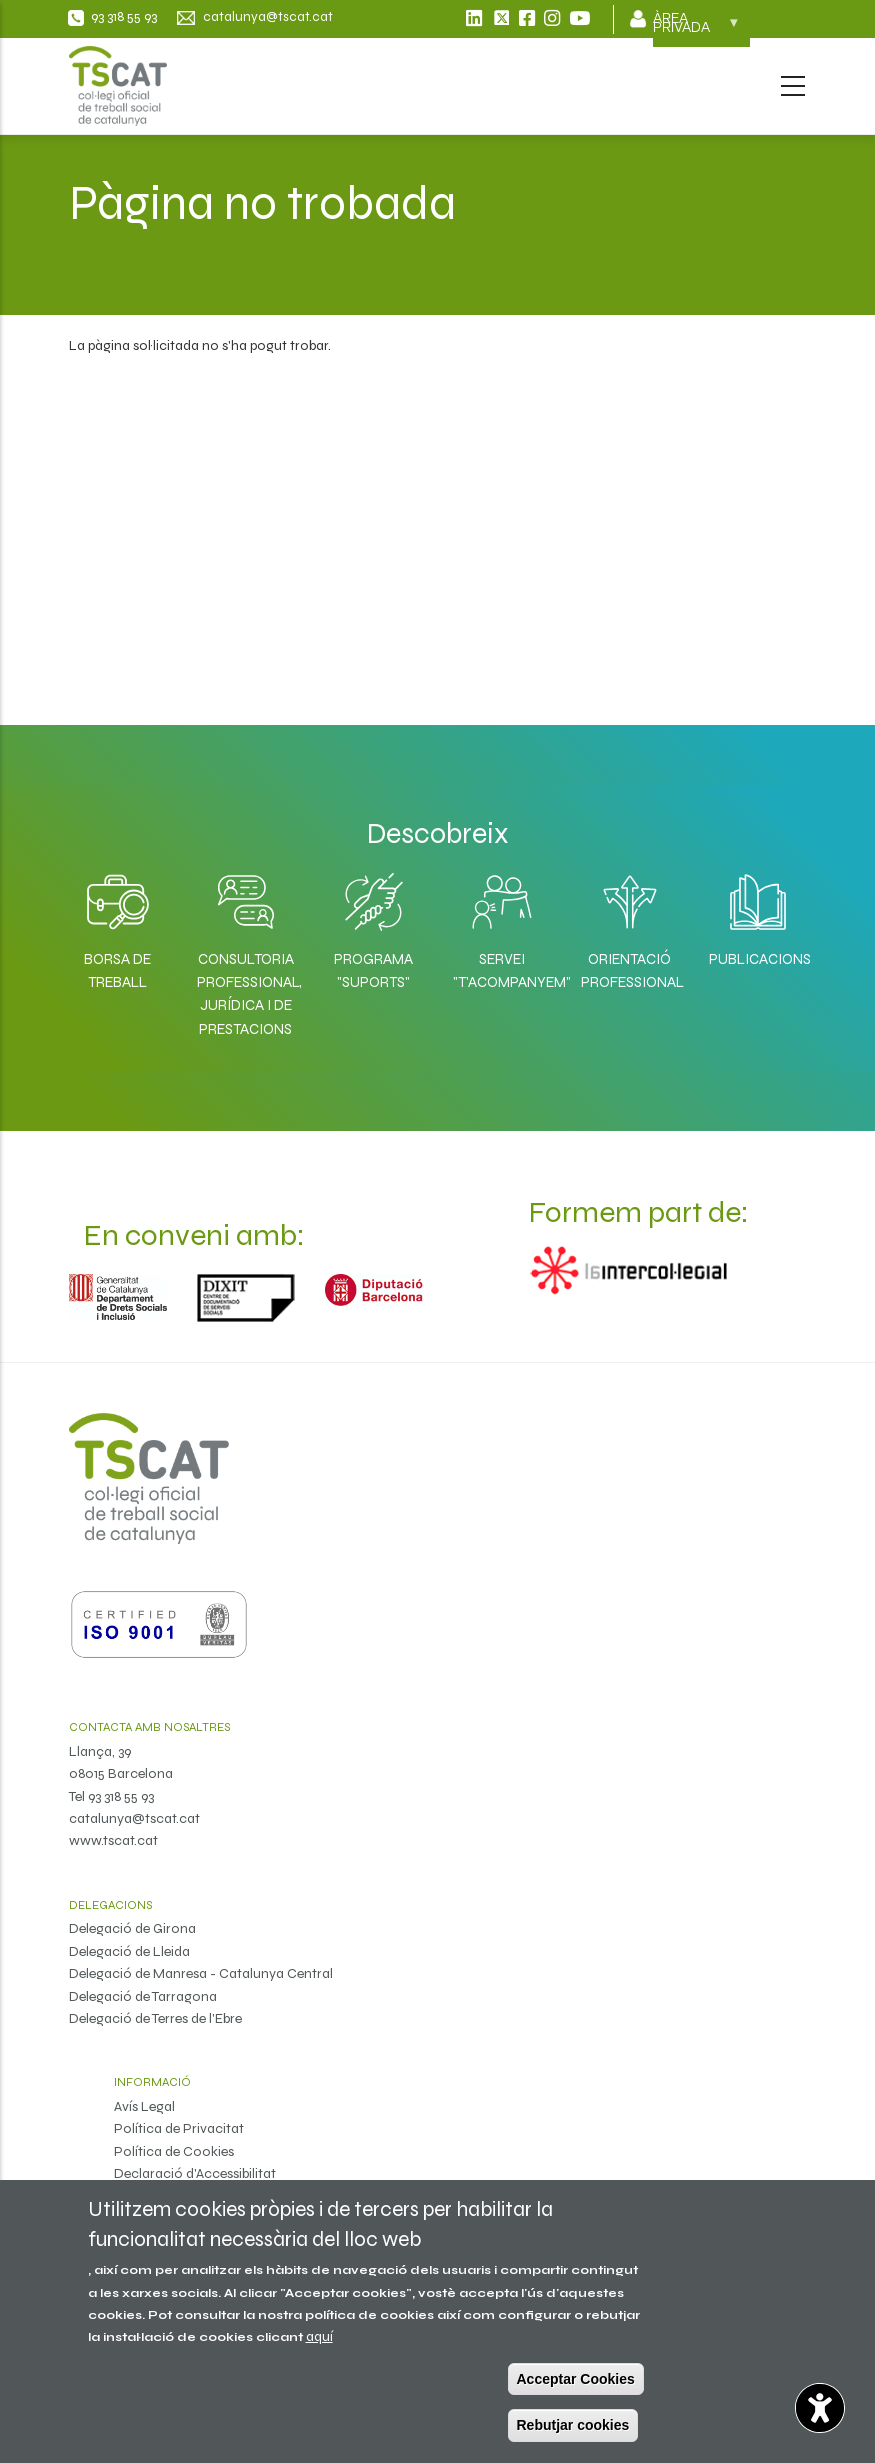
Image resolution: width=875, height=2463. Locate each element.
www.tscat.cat (113, 1840)
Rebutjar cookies (573, 2425)
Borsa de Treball (117, 970)
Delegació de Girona (132, 1928)
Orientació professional (630, 970)
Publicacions (758, 959)
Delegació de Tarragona (143, 1996)
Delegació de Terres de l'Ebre (155, 2018)
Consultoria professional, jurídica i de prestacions (246, 994)
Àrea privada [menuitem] (696, 29)
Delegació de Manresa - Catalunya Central (201, 1973)
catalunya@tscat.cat (134, 1818)
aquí (319, 2336)
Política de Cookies (174, 2151)
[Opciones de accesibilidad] (820, 2408)
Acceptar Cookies (576, 2379)
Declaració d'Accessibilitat (195, 2173)
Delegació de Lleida (129, 1951)
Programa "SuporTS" (373, 970)
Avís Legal (144, 2106)
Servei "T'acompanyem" (502, 970)
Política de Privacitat (179, 2128)
